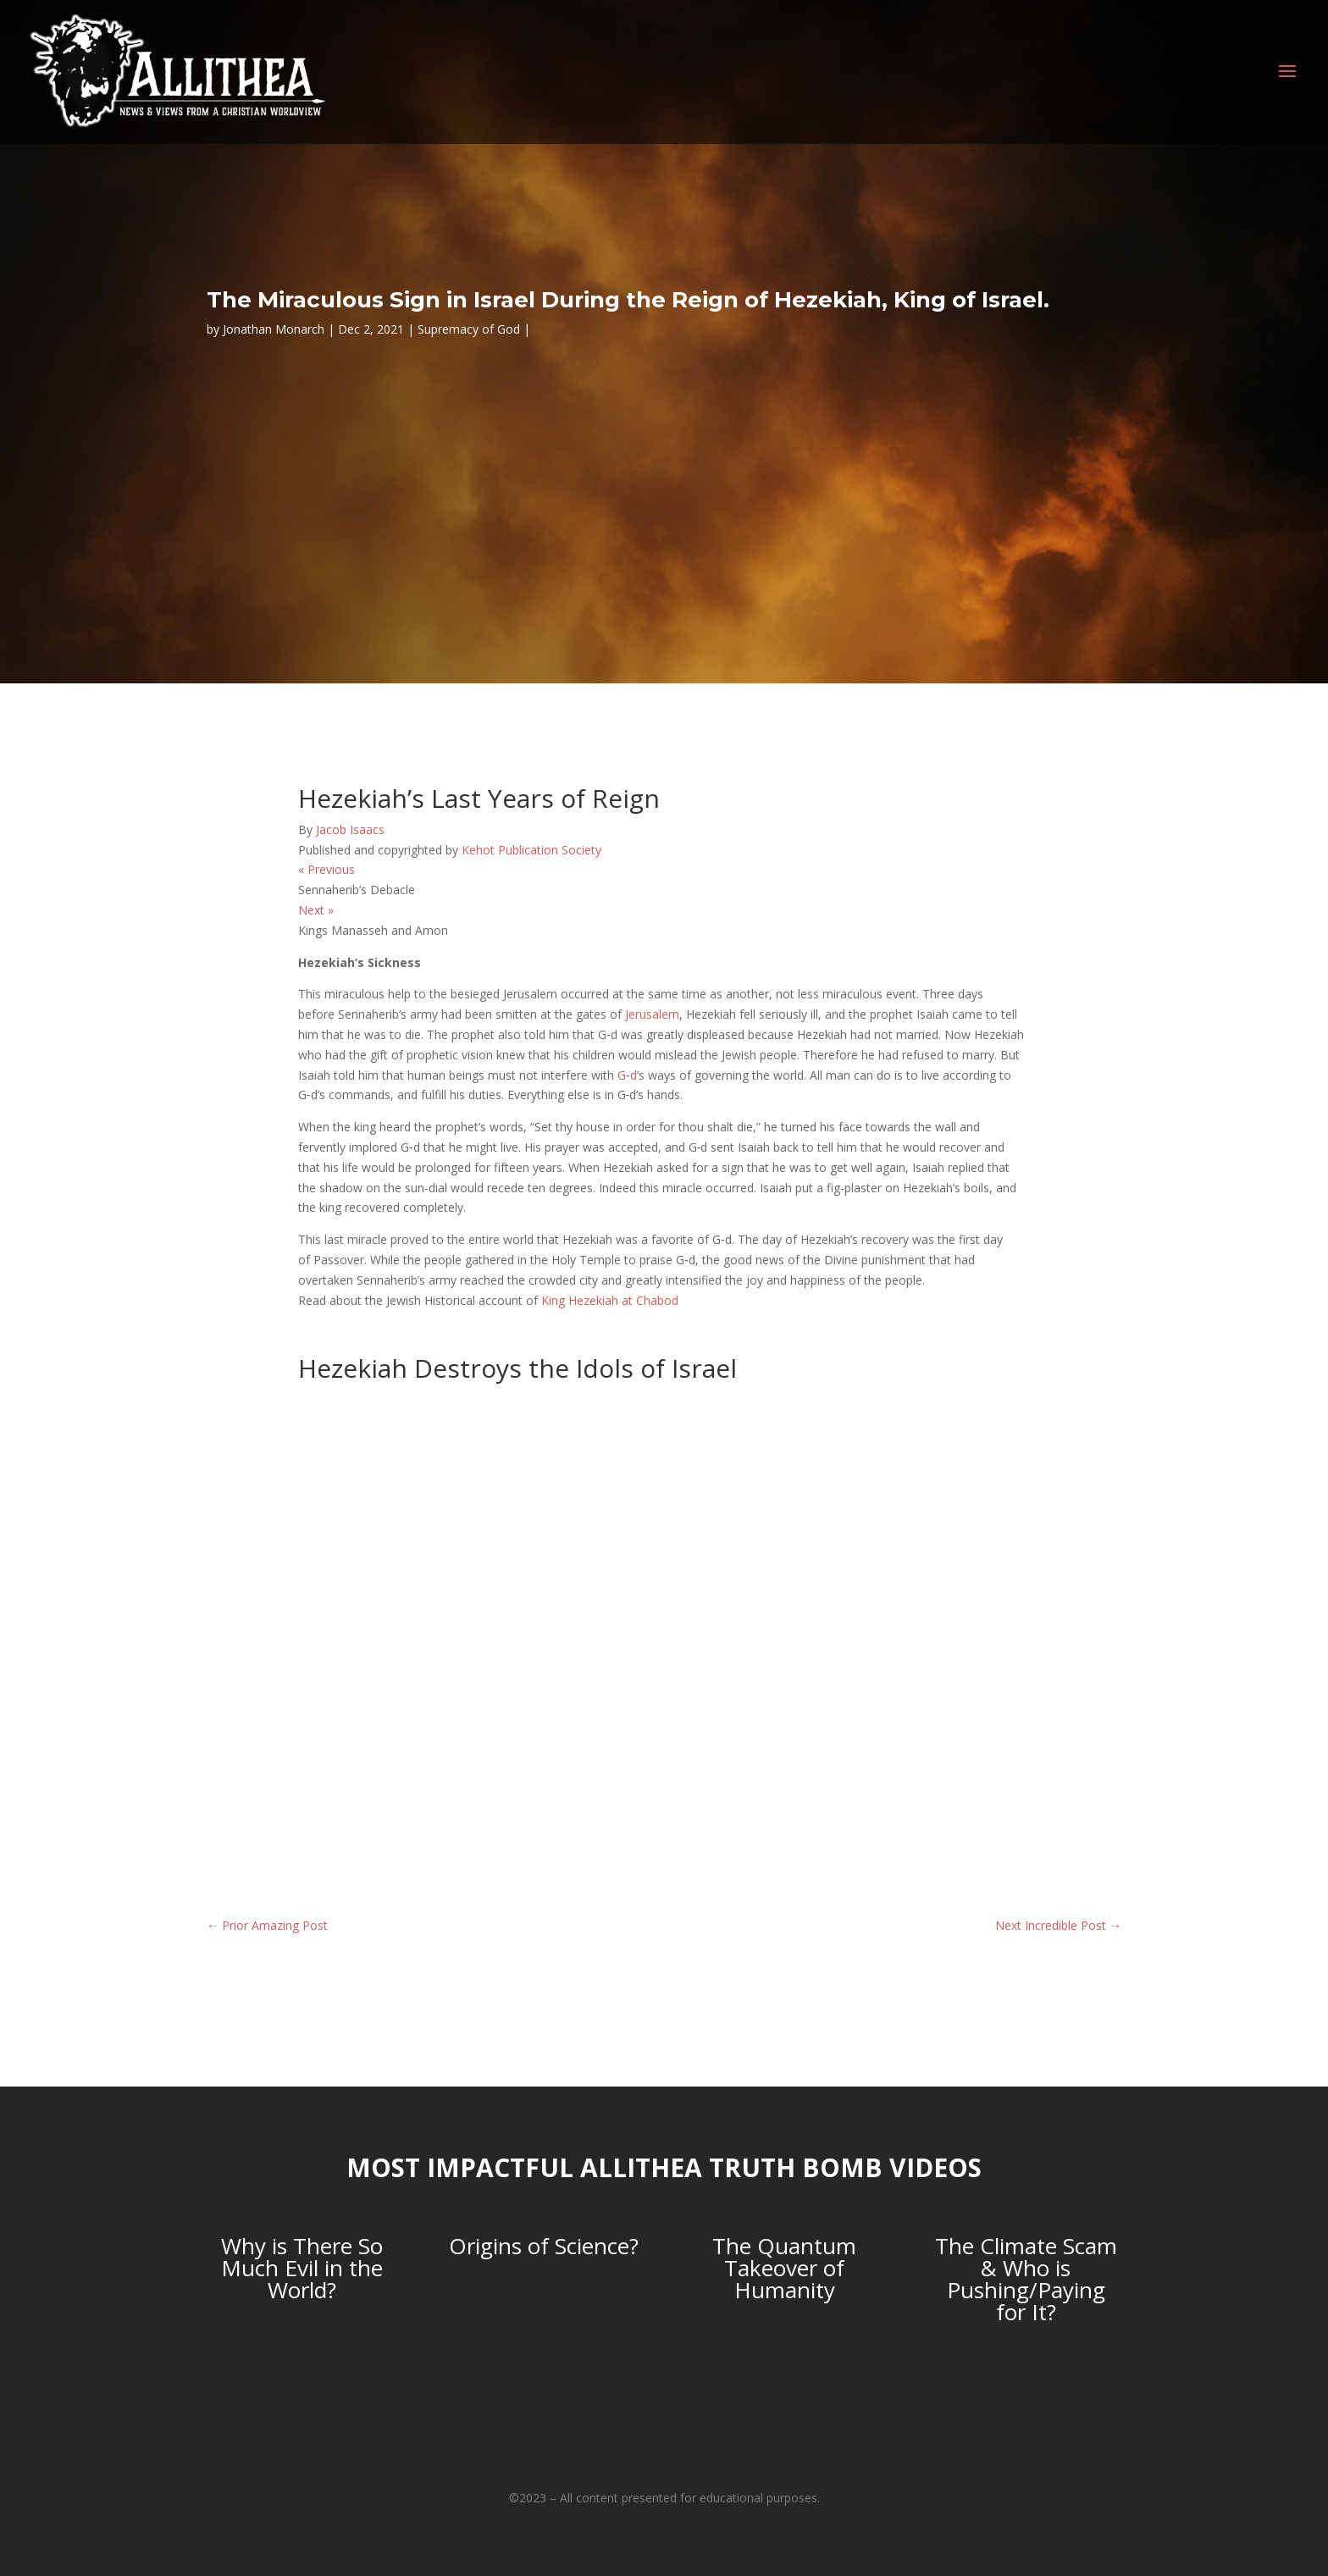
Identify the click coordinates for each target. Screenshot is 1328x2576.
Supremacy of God (469, 329)
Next (316, 910)
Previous (326, 869)
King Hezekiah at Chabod (609, 1300)
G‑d (627, 1075)
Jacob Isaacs (350, 829)
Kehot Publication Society (531, 850)
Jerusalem (652, 1014)
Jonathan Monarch (273, 329)
